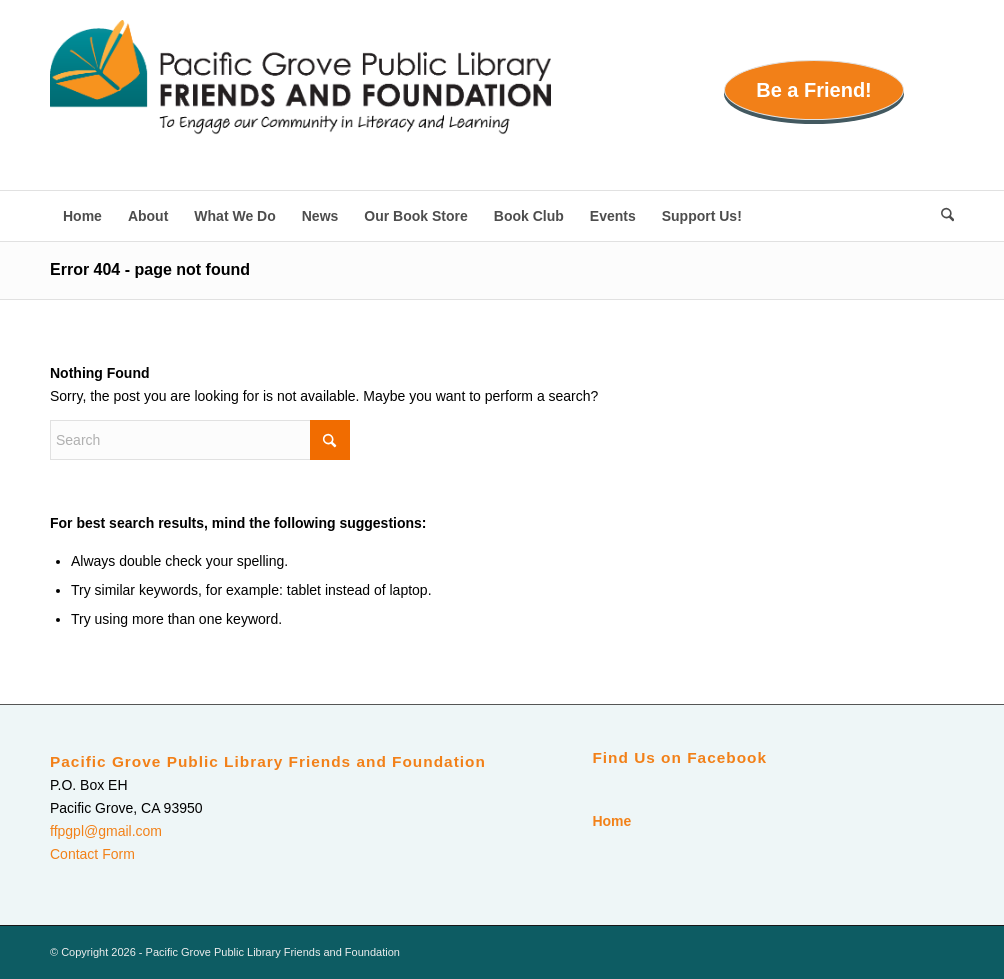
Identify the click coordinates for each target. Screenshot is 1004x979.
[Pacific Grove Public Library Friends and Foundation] (300, 105)
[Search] (941, 216)
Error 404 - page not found (150, 269)
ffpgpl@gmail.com (106, 831)
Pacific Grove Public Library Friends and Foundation (268, 761)
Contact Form (92, 854)
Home (611, 821)
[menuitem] (82, 216)
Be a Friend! (814, 90)
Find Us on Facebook (679, 757)
